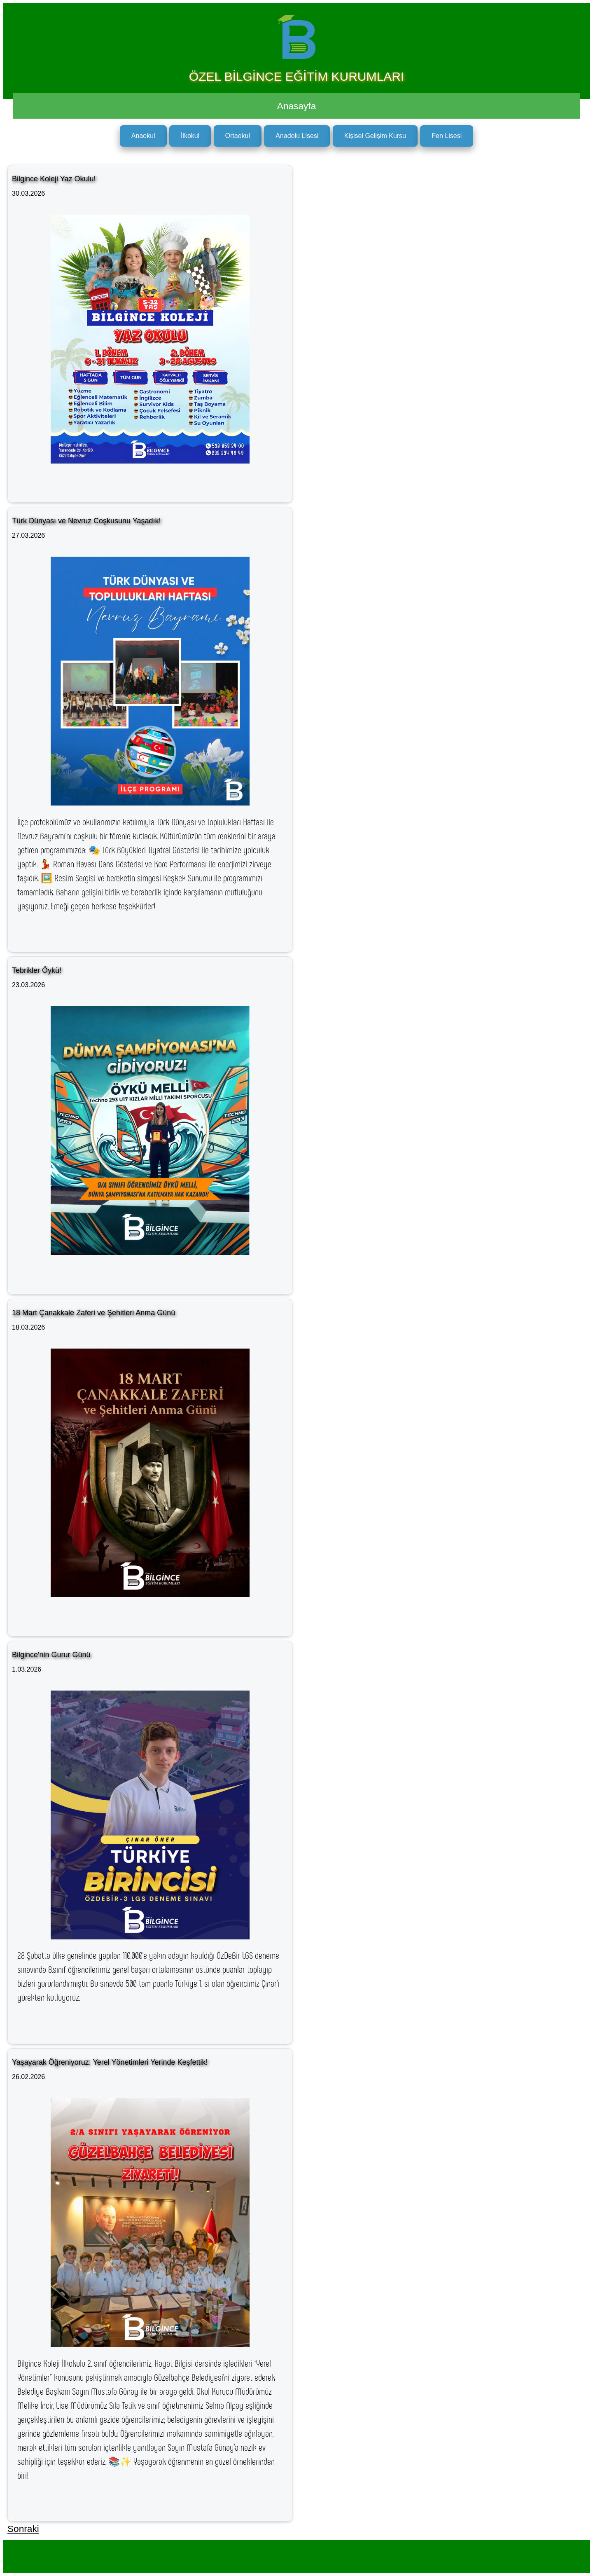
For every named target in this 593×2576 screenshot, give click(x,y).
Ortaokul (237, 135)
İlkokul (190, 135)
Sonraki (23, 2528)
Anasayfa (296, 106)
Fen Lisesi (447, 135)
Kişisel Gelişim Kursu (375, 135)
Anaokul (143, 135)
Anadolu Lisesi (296, 135)
